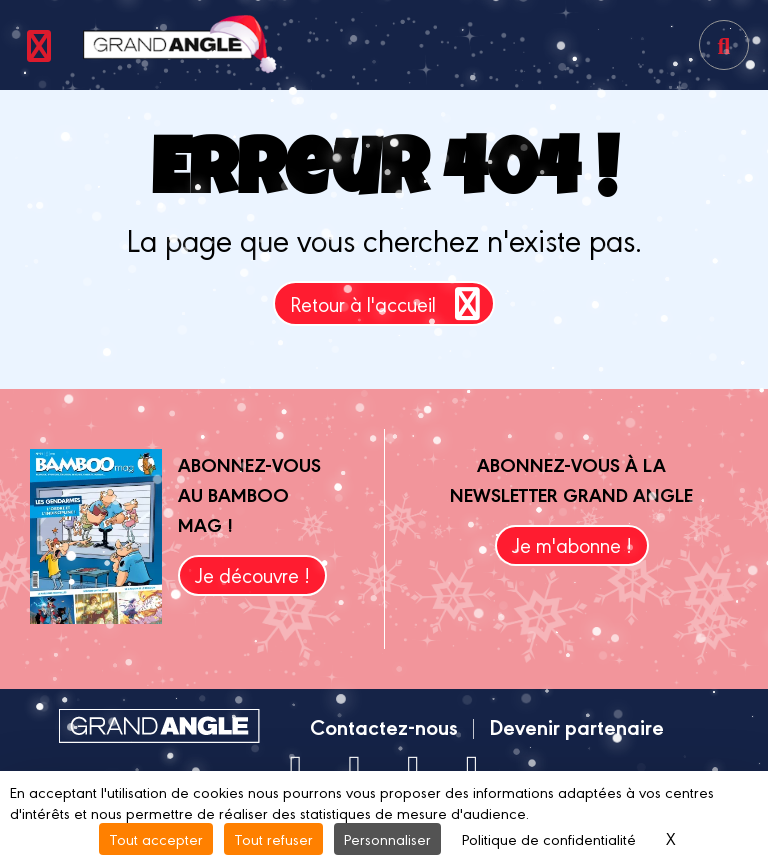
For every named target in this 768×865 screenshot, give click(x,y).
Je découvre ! (252, 574)
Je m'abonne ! (572, 544)
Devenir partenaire (576, 726)
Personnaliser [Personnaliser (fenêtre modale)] (387, 838)
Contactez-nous (384, 726)
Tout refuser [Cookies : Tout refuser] (273, 838)
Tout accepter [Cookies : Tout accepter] (156, 838)
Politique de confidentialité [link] (549, 838)
